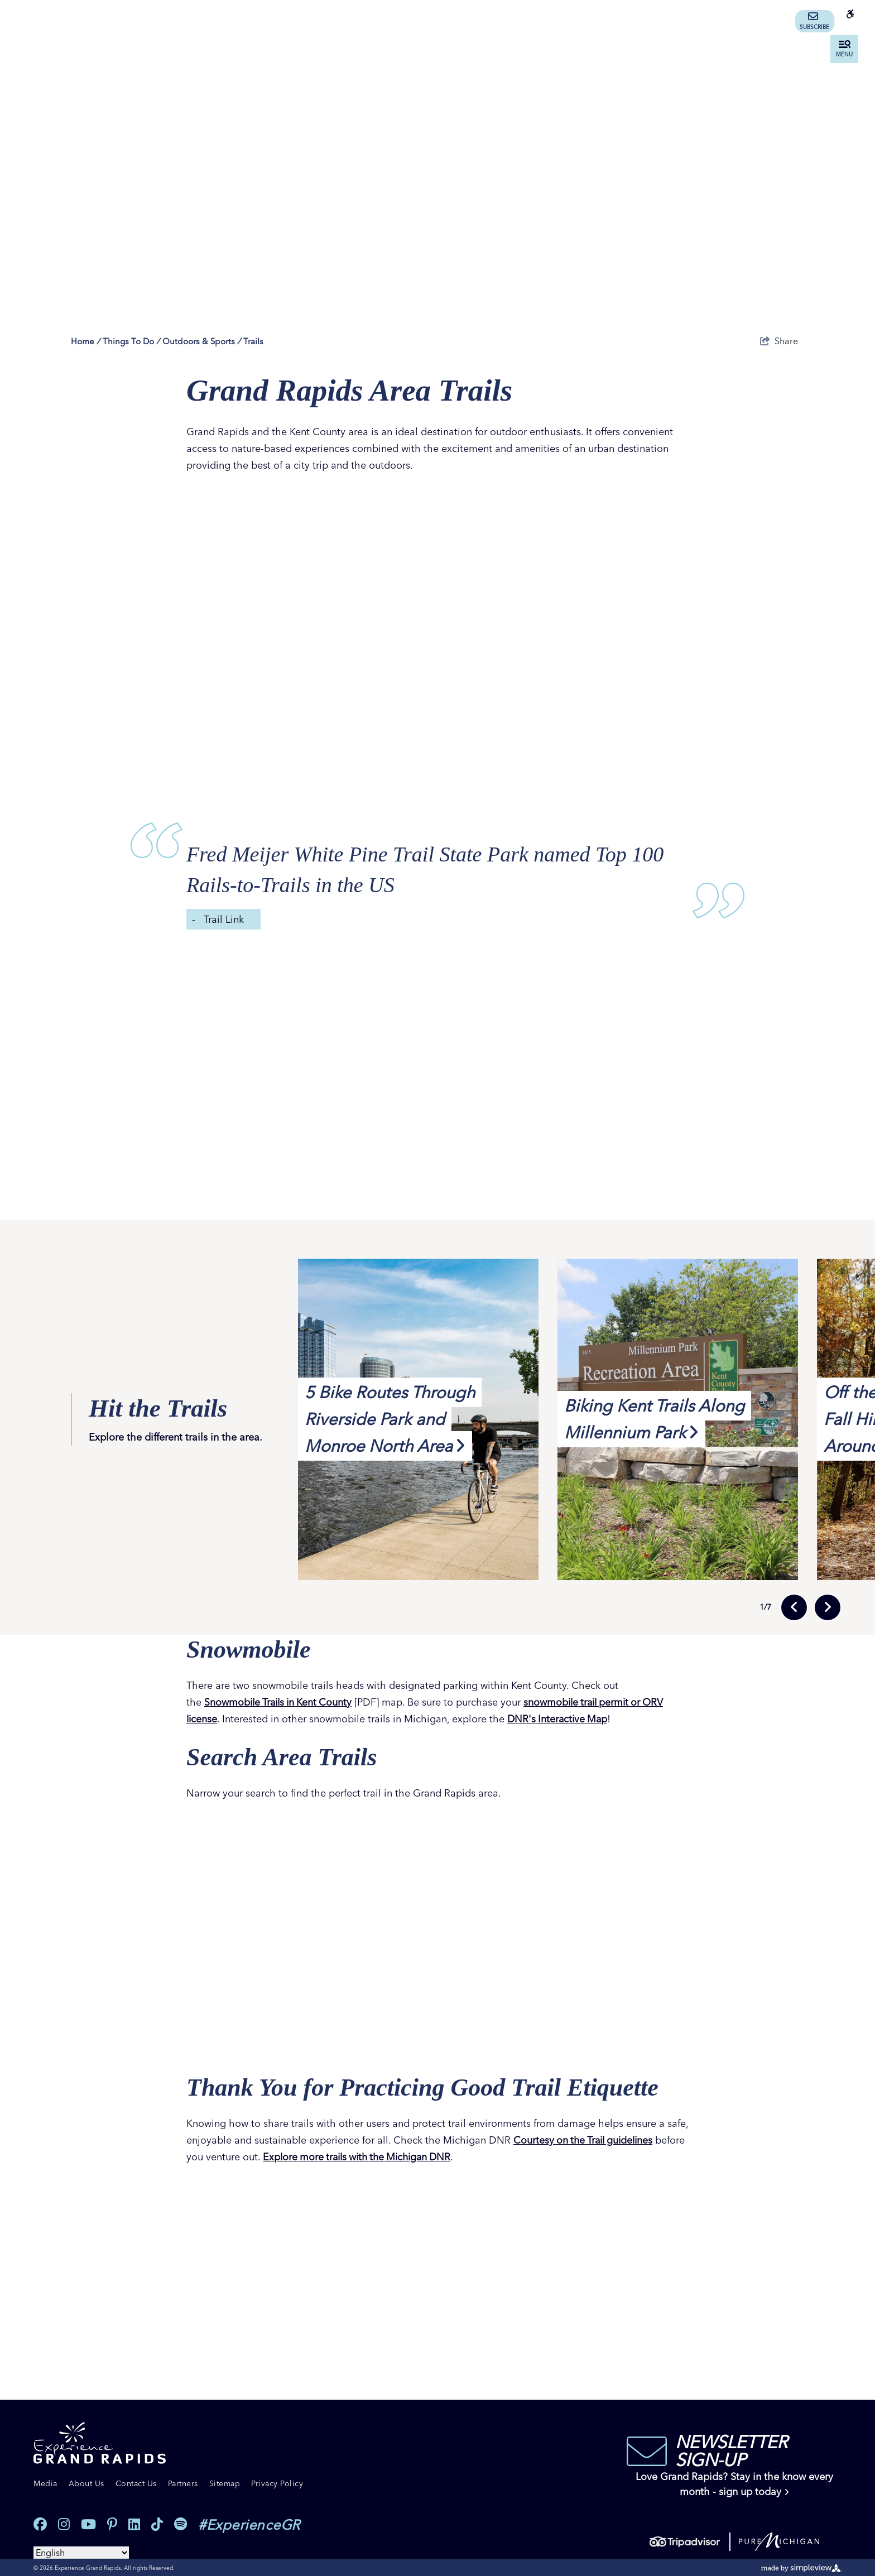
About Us (86, 2483)
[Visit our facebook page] (40, 2524)
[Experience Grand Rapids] (99, 2443)
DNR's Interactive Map (560, 1718)
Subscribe (814, 21)
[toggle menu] (844, 49)
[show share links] (779, 341)
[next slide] (828, 1607)
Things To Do (131, 341)
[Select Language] (81, 2552)
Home (85, 341)
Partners (183, 2483)
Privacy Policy (277, 2483)
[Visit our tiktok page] (157, 2524)
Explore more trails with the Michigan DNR (444, 2156)
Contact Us (136, 2483)
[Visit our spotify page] (180, 2524)
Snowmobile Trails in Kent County (280, 1702)
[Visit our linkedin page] (134, 2524)
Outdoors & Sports (201, 341)
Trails (253, 341)
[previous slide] (794, 1607)
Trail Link (224, 919)
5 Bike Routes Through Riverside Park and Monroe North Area (390, 1419)
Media (45, 2483)
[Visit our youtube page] (88, 2524)
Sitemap (225, 2483)
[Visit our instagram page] (64, 2524)
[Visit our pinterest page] (112, 2524)
